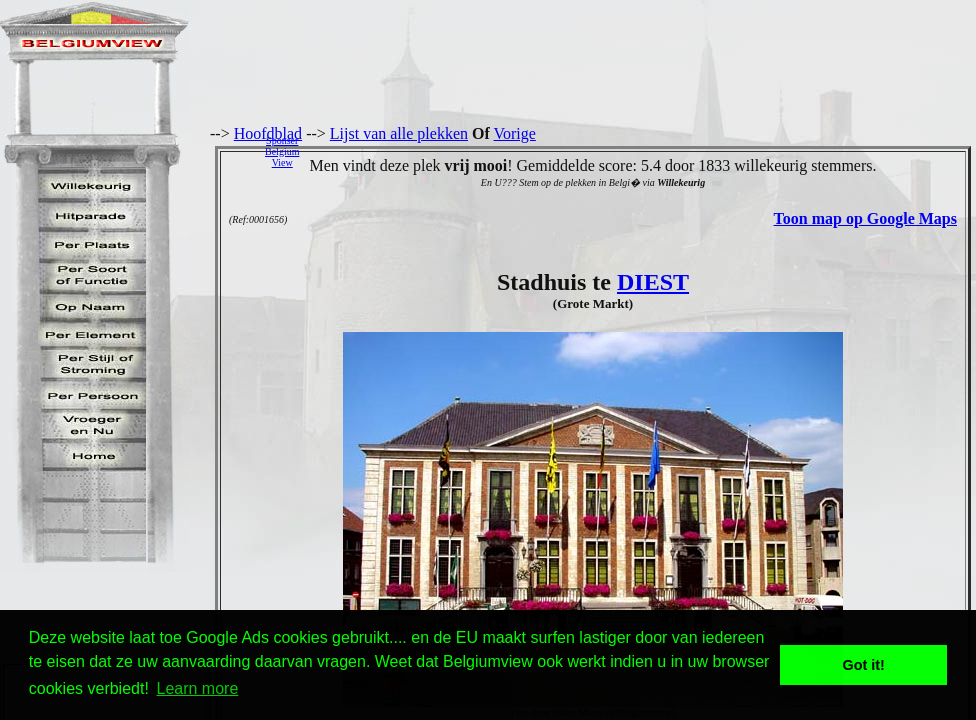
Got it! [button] (864, 665)
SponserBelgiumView (282, 151)
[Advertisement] (643, 151)
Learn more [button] (198, 688)
